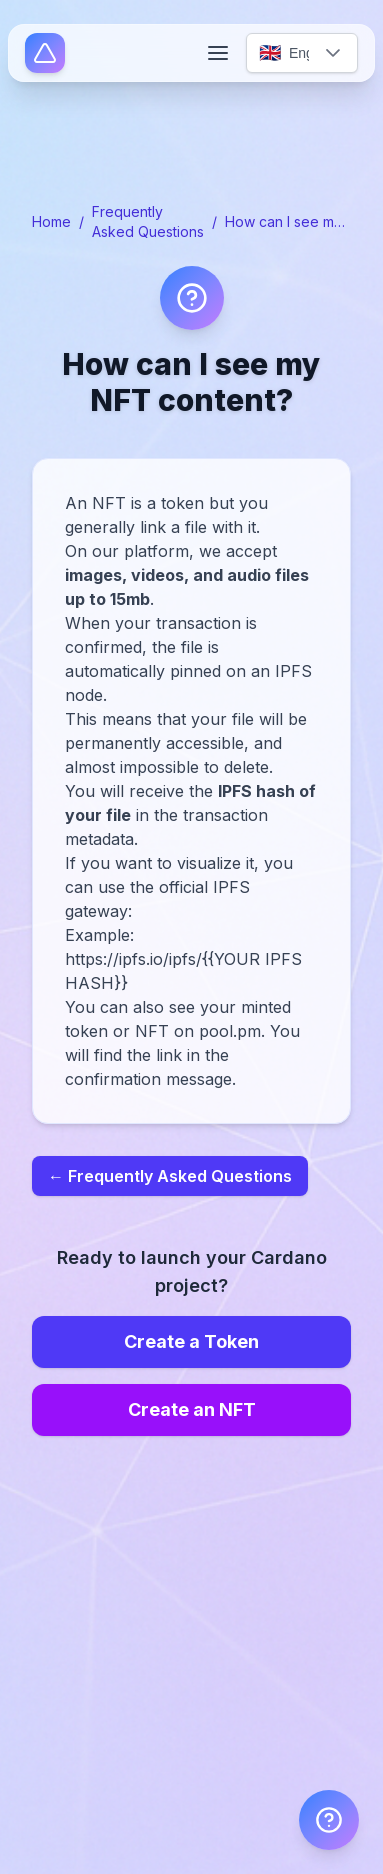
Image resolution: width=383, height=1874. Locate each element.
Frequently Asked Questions (148, 221)
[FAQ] (329, 1820)
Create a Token (191, 1341)
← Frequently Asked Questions (170, 1176)
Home (51, 221)
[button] (333, 53)
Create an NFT (192, 1409)
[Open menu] (218, 53)
